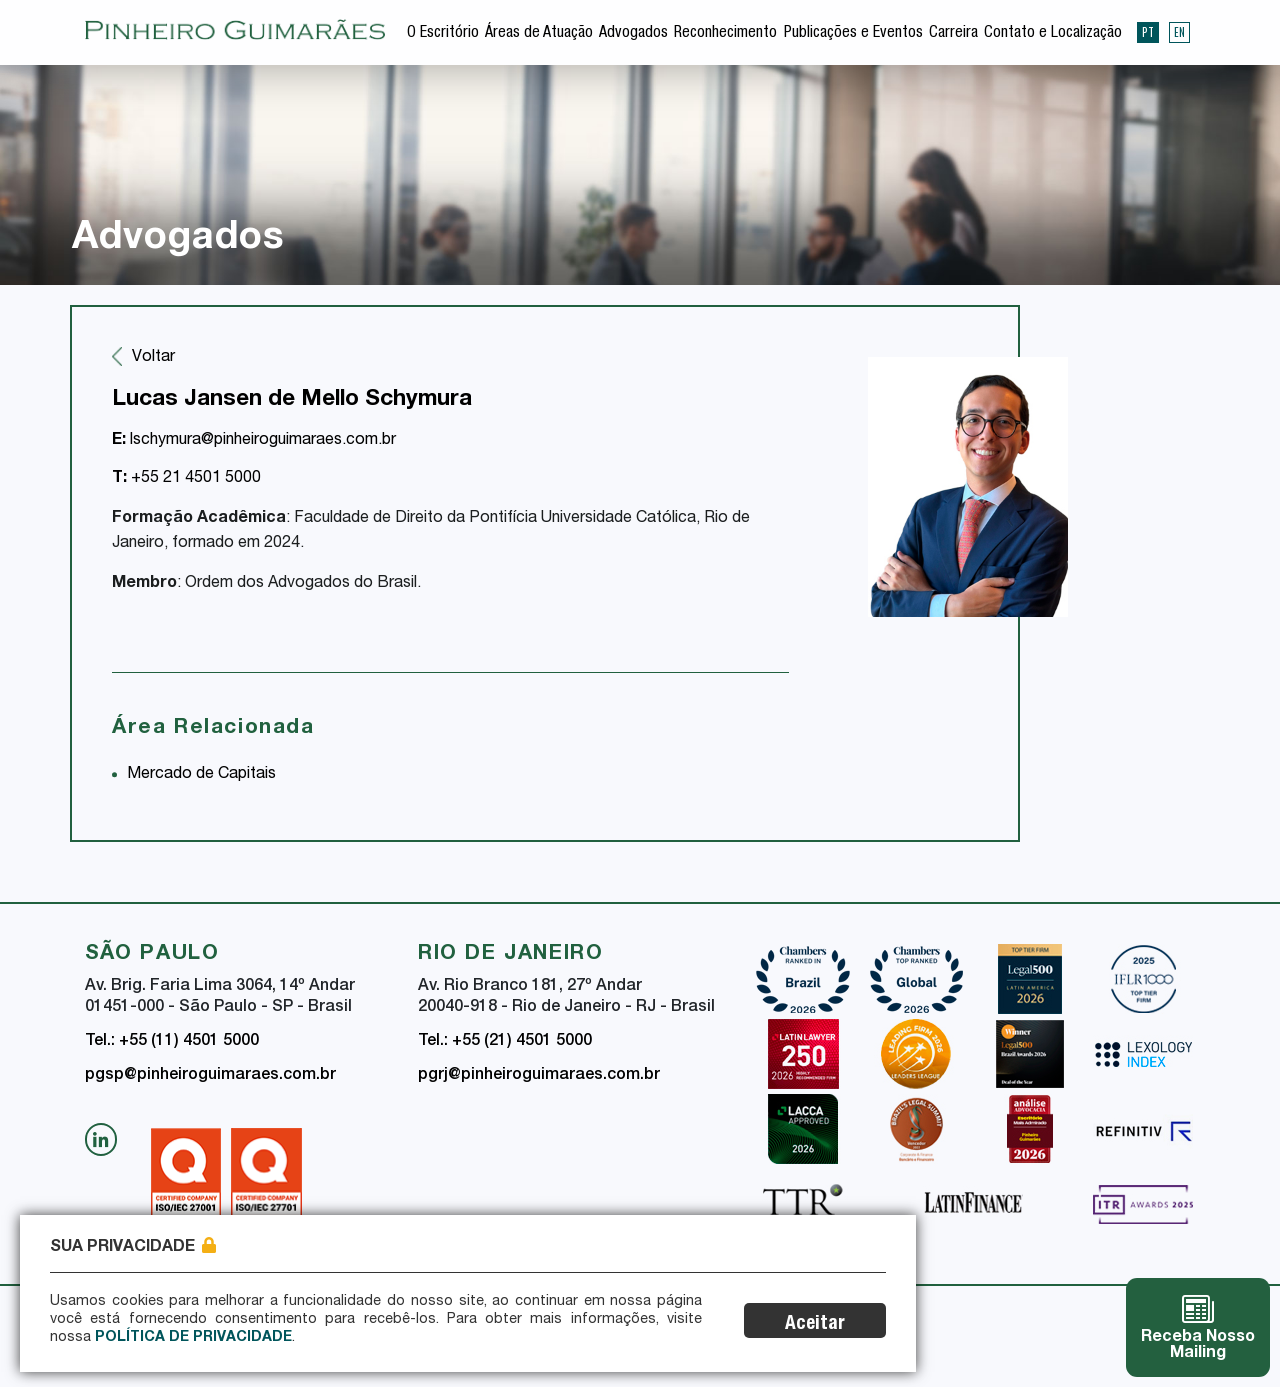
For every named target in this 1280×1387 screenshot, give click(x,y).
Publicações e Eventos (853, 34)
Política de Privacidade (193, 1338)
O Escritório (443, 34)
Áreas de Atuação (539, 34)
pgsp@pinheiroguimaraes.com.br (210, 1076)
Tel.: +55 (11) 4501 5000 (172, 1042)
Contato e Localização (1053, 34)
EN (1179, 32)
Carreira (953, 34)
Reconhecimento (725, 34)
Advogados (633, 34)
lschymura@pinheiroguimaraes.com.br (254, 441)
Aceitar (815, 1324)
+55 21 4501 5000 (186, 479)
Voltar (153, 358)
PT (1148, 32)
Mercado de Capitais (201, 775)
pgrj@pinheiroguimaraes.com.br (539, 1076)
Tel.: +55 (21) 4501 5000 (505, 1042)
